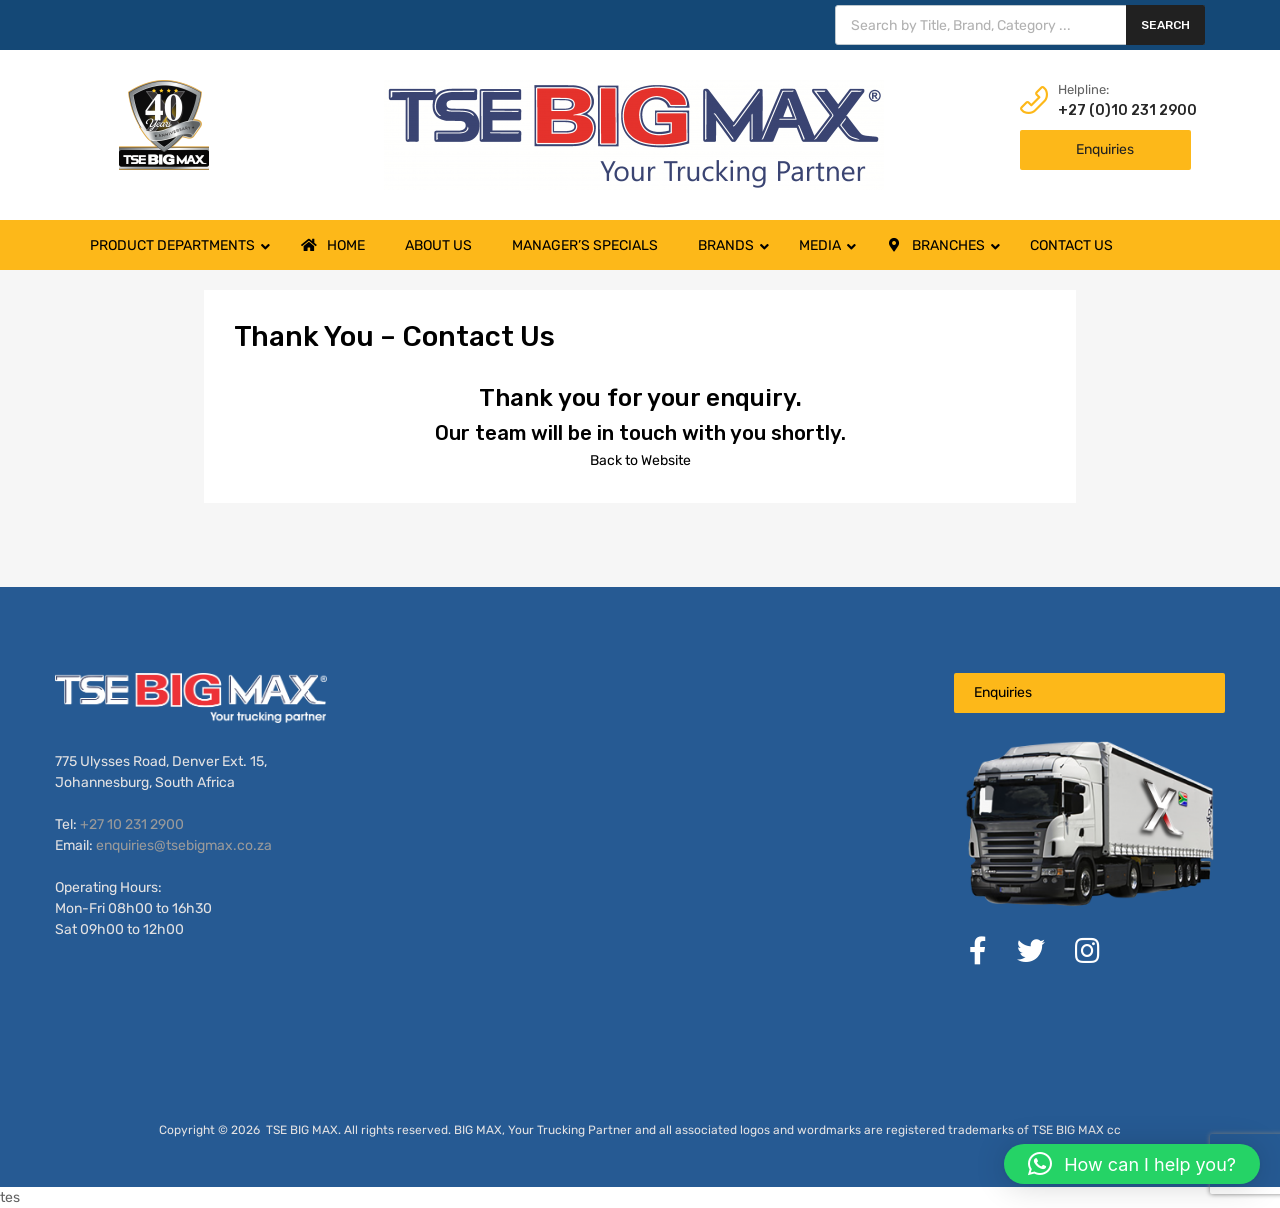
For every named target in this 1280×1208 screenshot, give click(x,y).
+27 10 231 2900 (132, 824)
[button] (1132, 1164)
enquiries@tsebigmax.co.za (184, 845)
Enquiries (1105, 149)
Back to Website (640, 460)
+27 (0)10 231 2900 (1107, 110)
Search (1165, 25)
